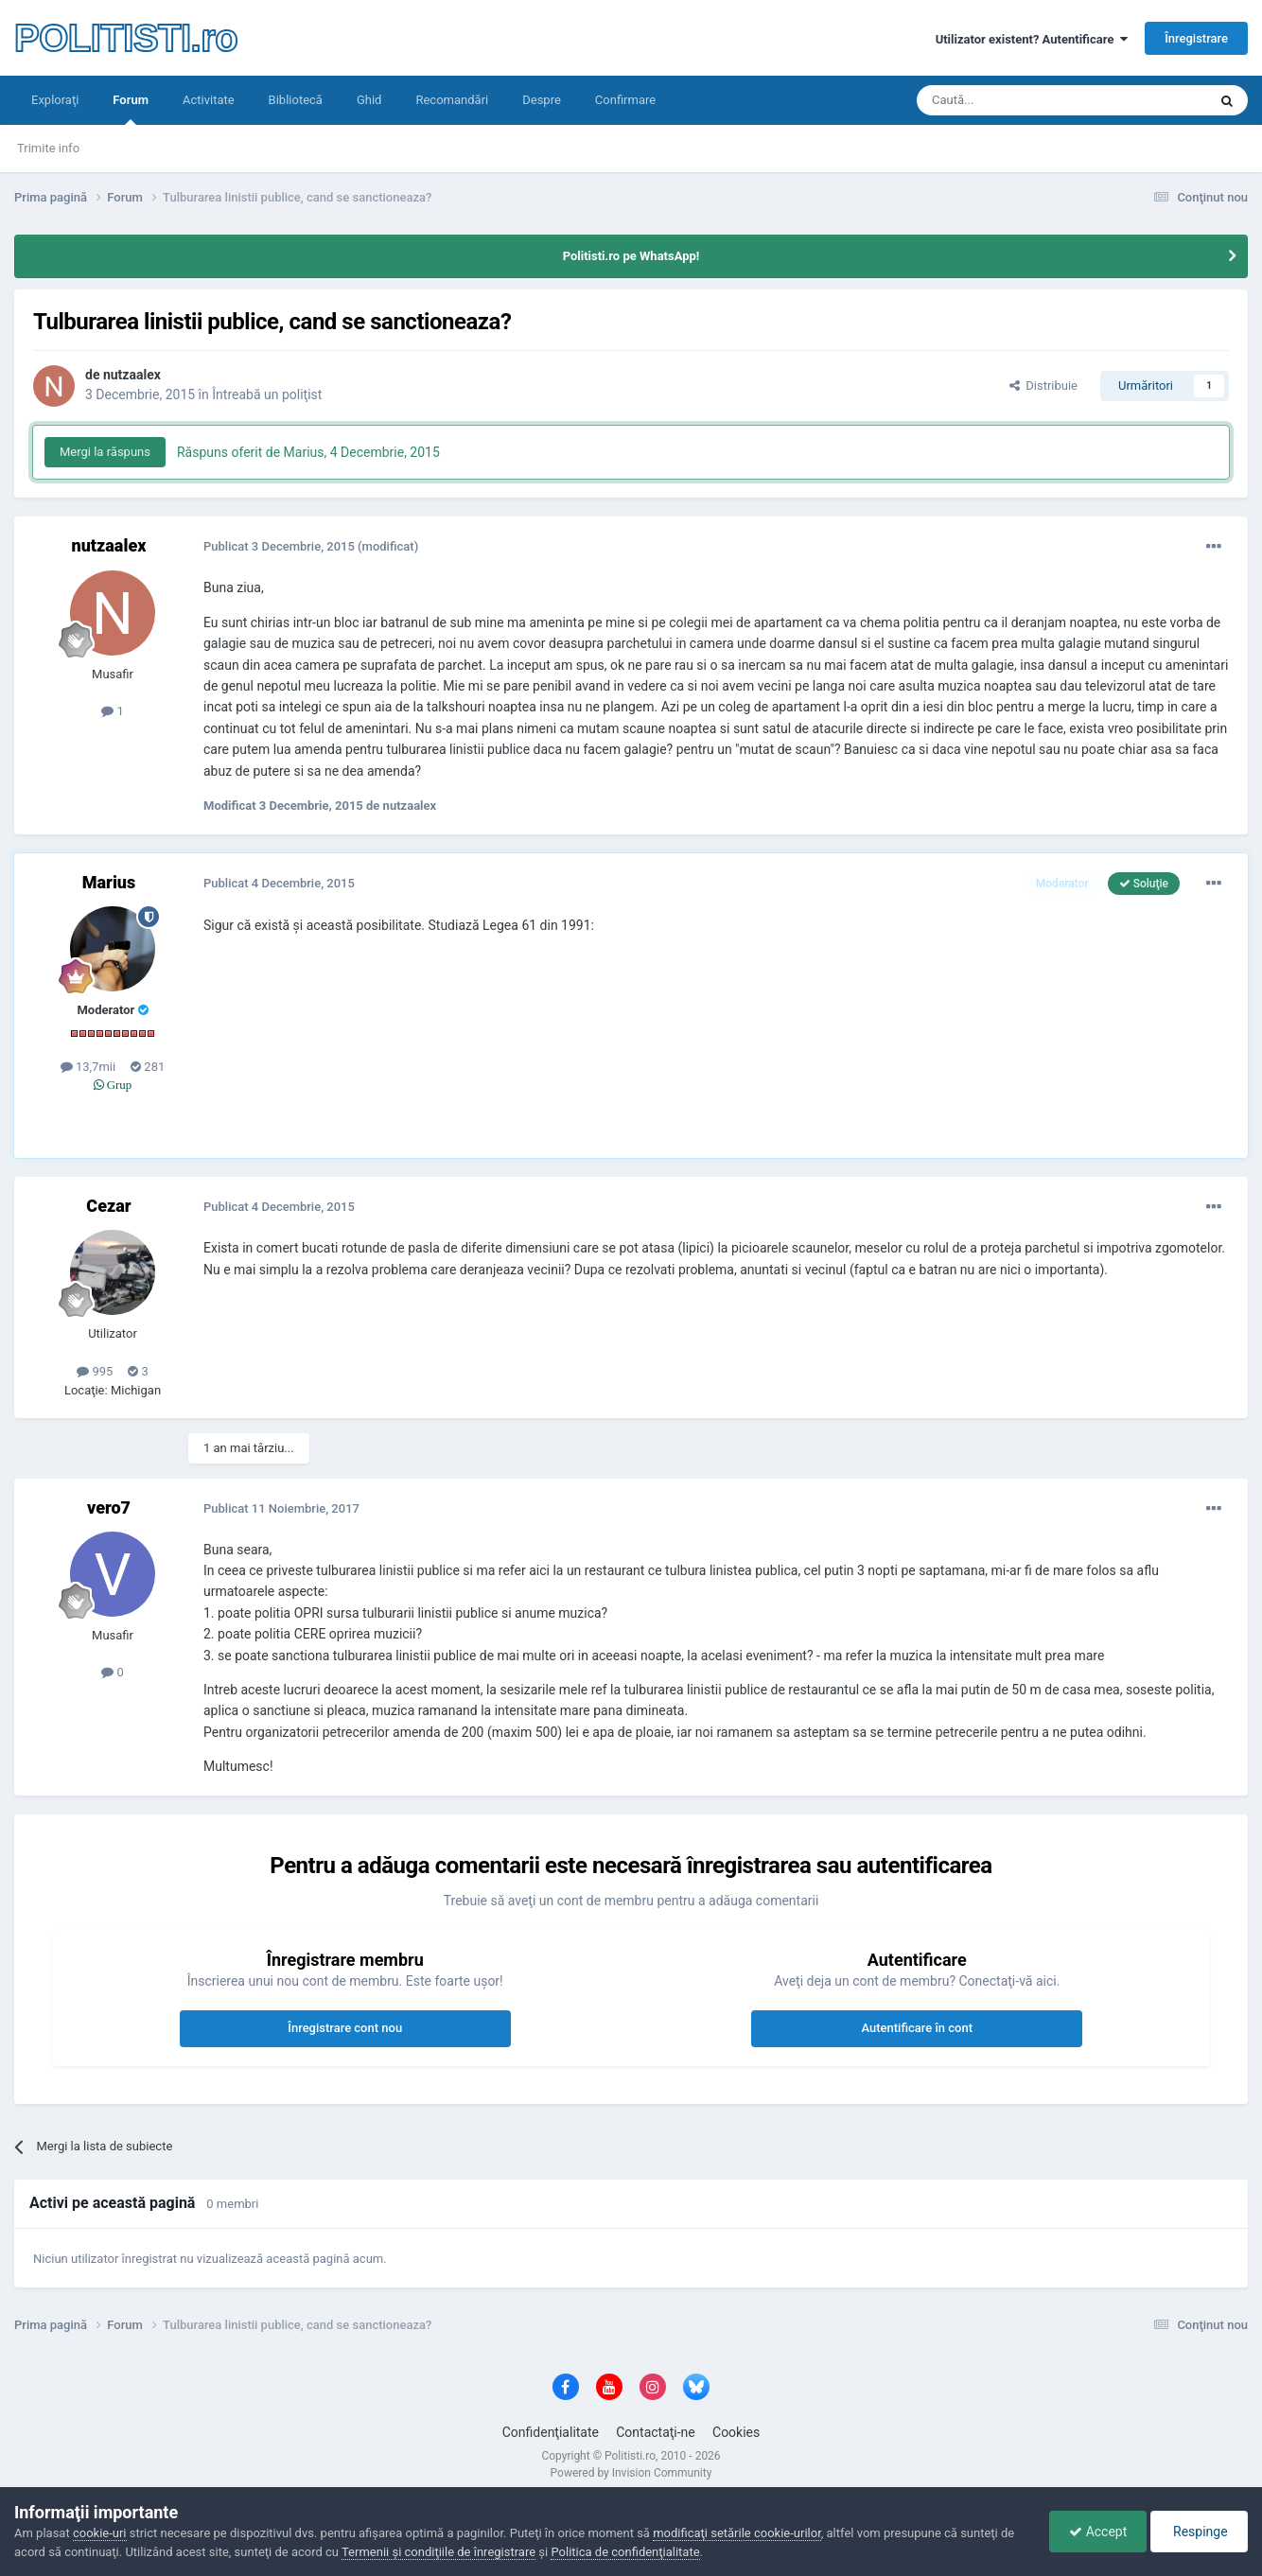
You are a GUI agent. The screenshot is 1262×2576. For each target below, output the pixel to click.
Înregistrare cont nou (345, 2028)
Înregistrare (1196, 38)
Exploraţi (55, 100)
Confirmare (625, 100)
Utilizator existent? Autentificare (1032, 39)
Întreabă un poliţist (267, 394)
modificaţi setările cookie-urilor (737, 2533)
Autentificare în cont (917, 2028)
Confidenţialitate (550, 2432)
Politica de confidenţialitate (625, 2552)
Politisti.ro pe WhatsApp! (631, 256)
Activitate (209, 100)
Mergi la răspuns (105, 452)
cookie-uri (100, 2533)
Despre (541, 100)
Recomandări (451, 100)
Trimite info (48, 148)
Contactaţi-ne (655, 2432)
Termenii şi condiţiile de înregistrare (438, 2552)
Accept (1098, 2531)
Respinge (1199, 2531)
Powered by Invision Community (631, 2473)
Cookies (736, 2432)
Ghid (369, 100)
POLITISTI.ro (125, 38)
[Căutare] (1009, 100)
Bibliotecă (296, 100)
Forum (131, 109)
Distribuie (1043, 385)
